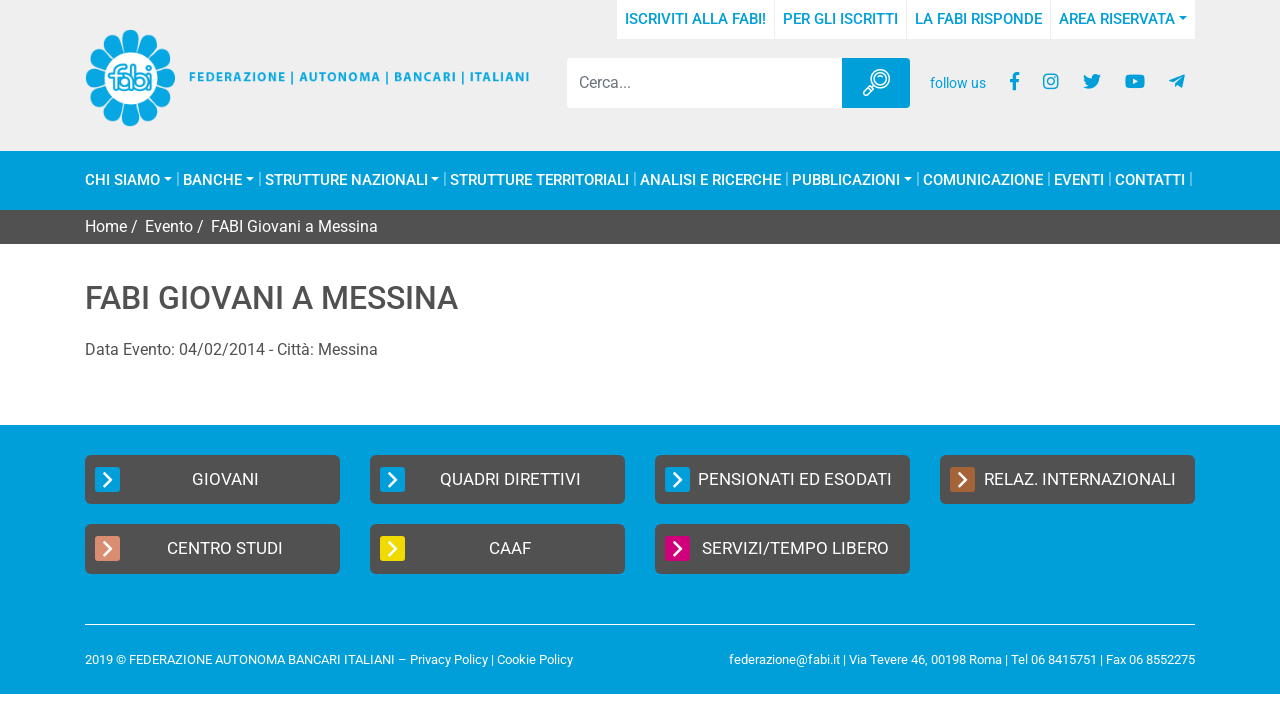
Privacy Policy (449, 659)
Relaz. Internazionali (1063, 479)
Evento (169, 226)
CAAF (455, 548)
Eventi (1079, 180)
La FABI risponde (978, 19)
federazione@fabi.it (784, 659)
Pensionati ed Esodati (778, 479)
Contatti (1150, 180)
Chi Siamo (122, 180)
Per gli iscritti (840, 19)
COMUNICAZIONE (983, 180)
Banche (212, 180)
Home (106, 226)
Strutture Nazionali (346, 180)
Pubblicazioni (846, 180)
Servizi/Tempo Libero (777, 548)
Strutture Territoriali (539, 180)
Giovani (177, 479)
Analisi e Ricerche (710, 180)
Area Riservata (1117, 19)
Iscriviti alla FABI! (695, 19)
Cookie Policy (535, 659)
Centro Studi (189, 548)
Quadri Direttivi (480, 479)
